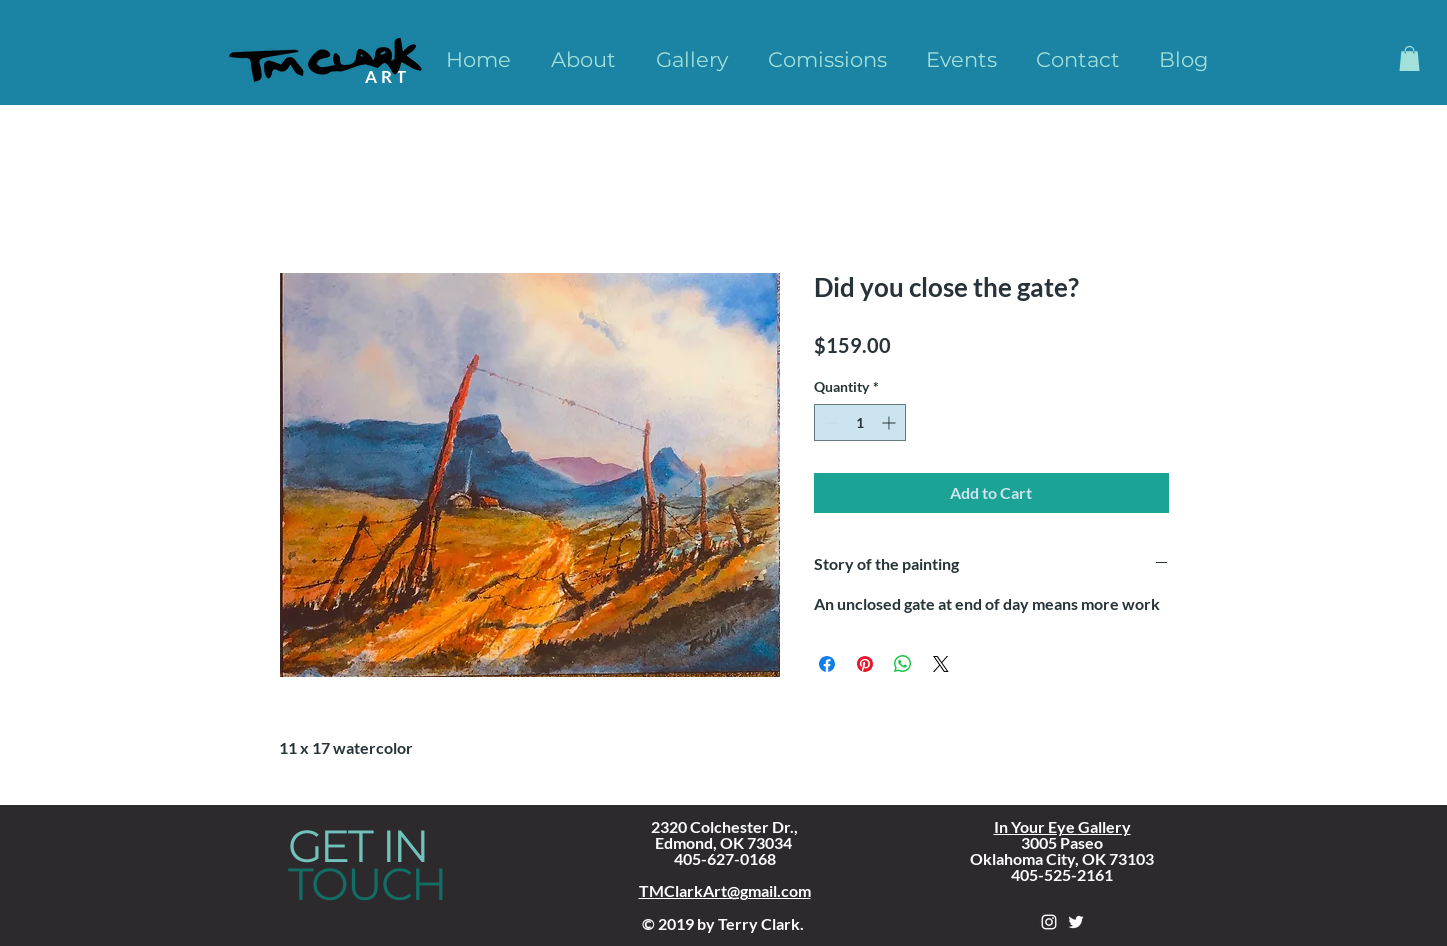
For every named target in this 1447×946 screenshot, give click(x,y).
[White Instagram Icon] (1049, 922)
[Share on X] (941, 664)
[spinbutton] (860, 422)
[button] (1409, 58)
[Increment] (890, 422)
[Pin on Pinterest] (865, 664)
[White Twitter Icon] (1076, 922)
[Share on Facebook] (827, 664)
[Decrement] (829, 422)
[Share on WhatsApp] (903, 664)
